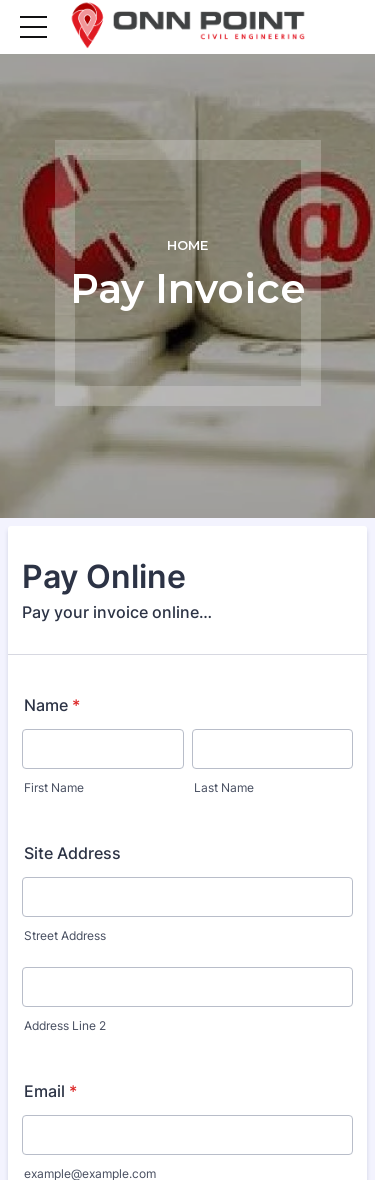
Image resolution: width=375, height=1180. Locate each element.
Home (187, 245)
